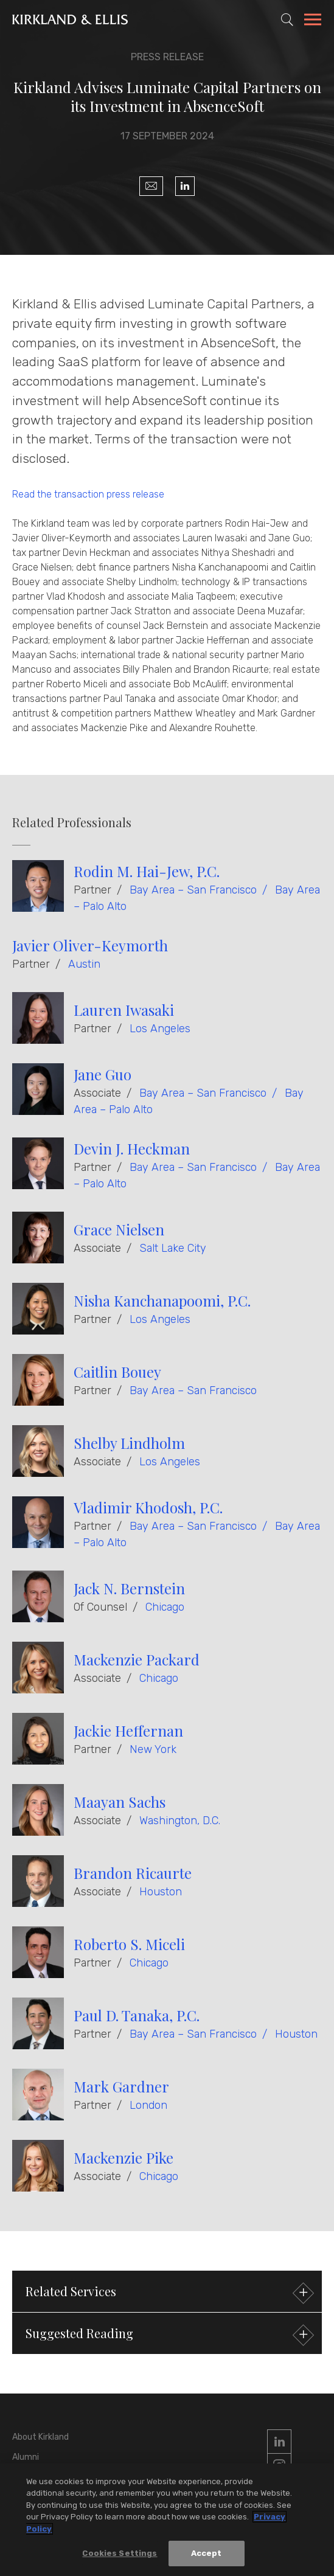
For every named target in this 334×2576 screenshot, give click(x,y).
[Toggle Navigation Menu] (313, 21)
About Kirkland (40, 2437)
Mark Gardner (121, 2086)
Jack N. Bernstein (129, 1588)
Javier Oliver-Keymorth (90, 945)
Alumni (25, 2457)
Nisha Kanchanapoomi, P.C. (162, 1300)
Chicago (164, 1607)
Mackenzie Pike (123, 2157)
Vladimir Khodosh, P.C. (148, 1507)
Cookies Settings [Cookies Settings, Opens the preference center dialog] (119, 2553)
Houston (160, 1891)
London (148, 2105)
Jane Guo (102, 1074)
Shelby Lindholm (129, 1443)
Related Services (168, 2293)
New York (153, 1749)
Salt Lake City (172, 1248)
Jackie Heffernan (128, 1730)
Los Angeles (160, 1028)
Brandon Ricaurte (133, 1873)
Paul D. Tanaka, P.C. (137, 2015)
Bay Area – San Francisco (193, 890)
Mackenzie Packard (137, 1659)
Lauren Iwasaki (124, 1009)
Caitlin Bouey (117, 1371)
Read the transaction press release (88, 494)
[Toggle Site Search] (287, 19)
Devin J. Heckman (132, 1148)
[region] (167, 2519)
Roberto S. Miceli (129, 1944)
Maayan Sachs (119, 1801)
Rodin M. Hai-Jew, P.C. (147, 871)
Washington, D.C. (179, 1820)
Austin (84, 964)
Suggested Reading (168, 2335)
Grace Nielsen (119, 1229)
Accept (206, 2553)
